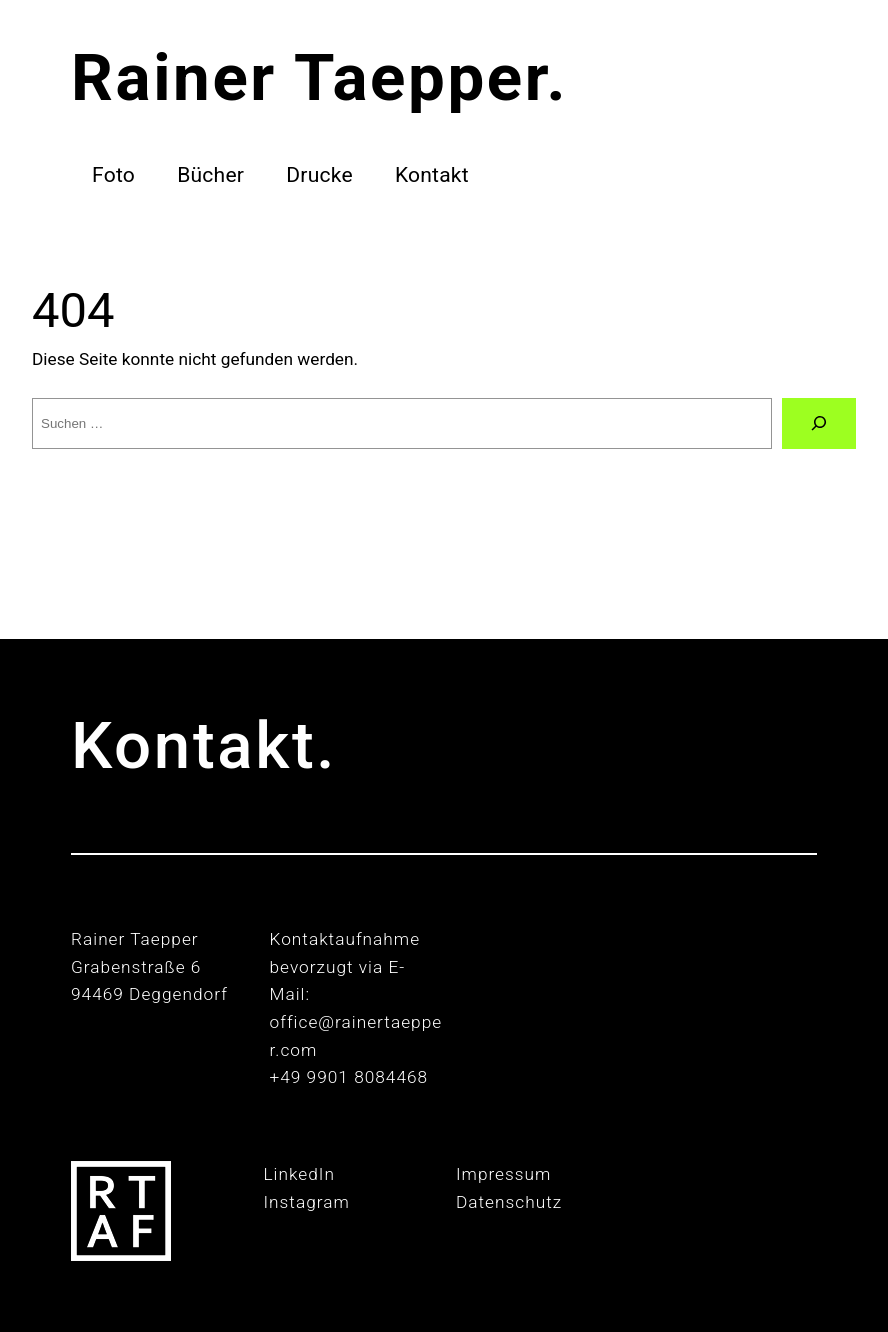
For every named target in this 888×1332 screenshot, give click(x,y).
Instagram (307, 1202)
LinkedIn (299, 1174)
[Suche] (819, 423)
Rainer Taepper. (319, 77)
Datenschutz (509, 1202)
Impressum (503, 1174)
